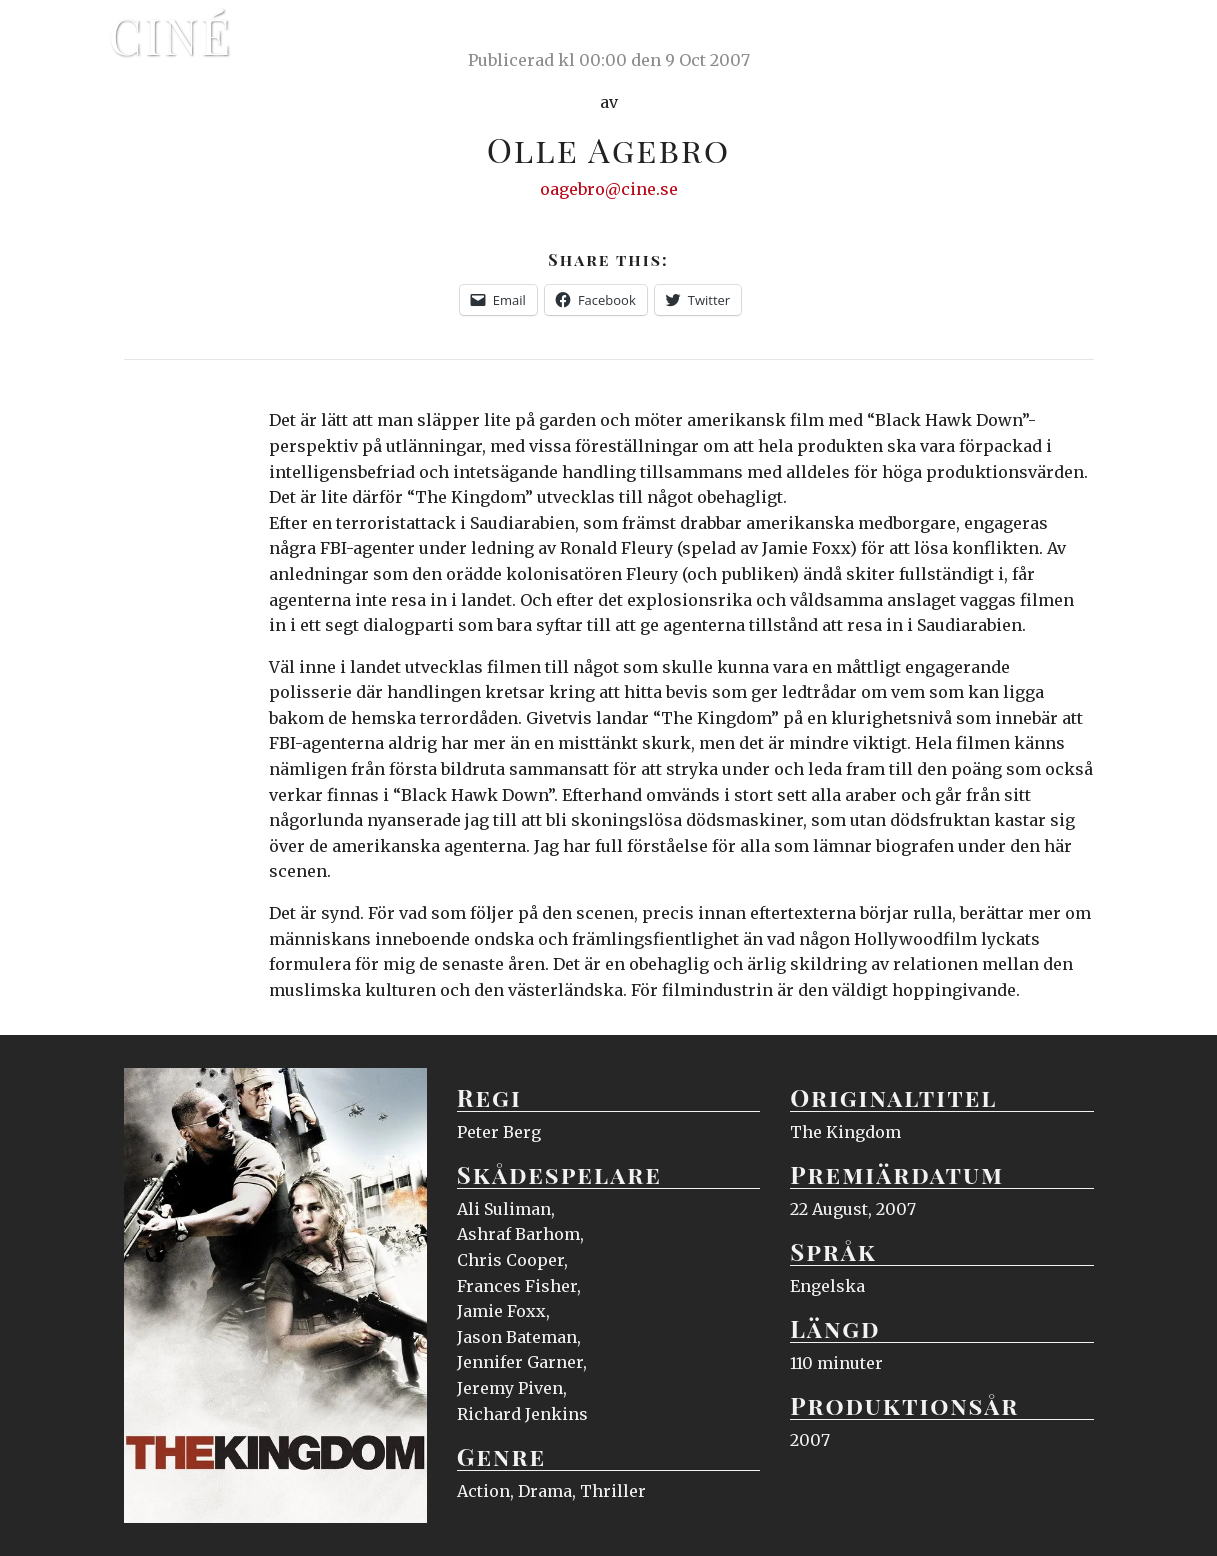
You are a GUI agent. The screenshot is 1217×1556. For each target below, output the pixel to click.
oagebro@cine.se (609, 189)
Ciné (171, 35)
